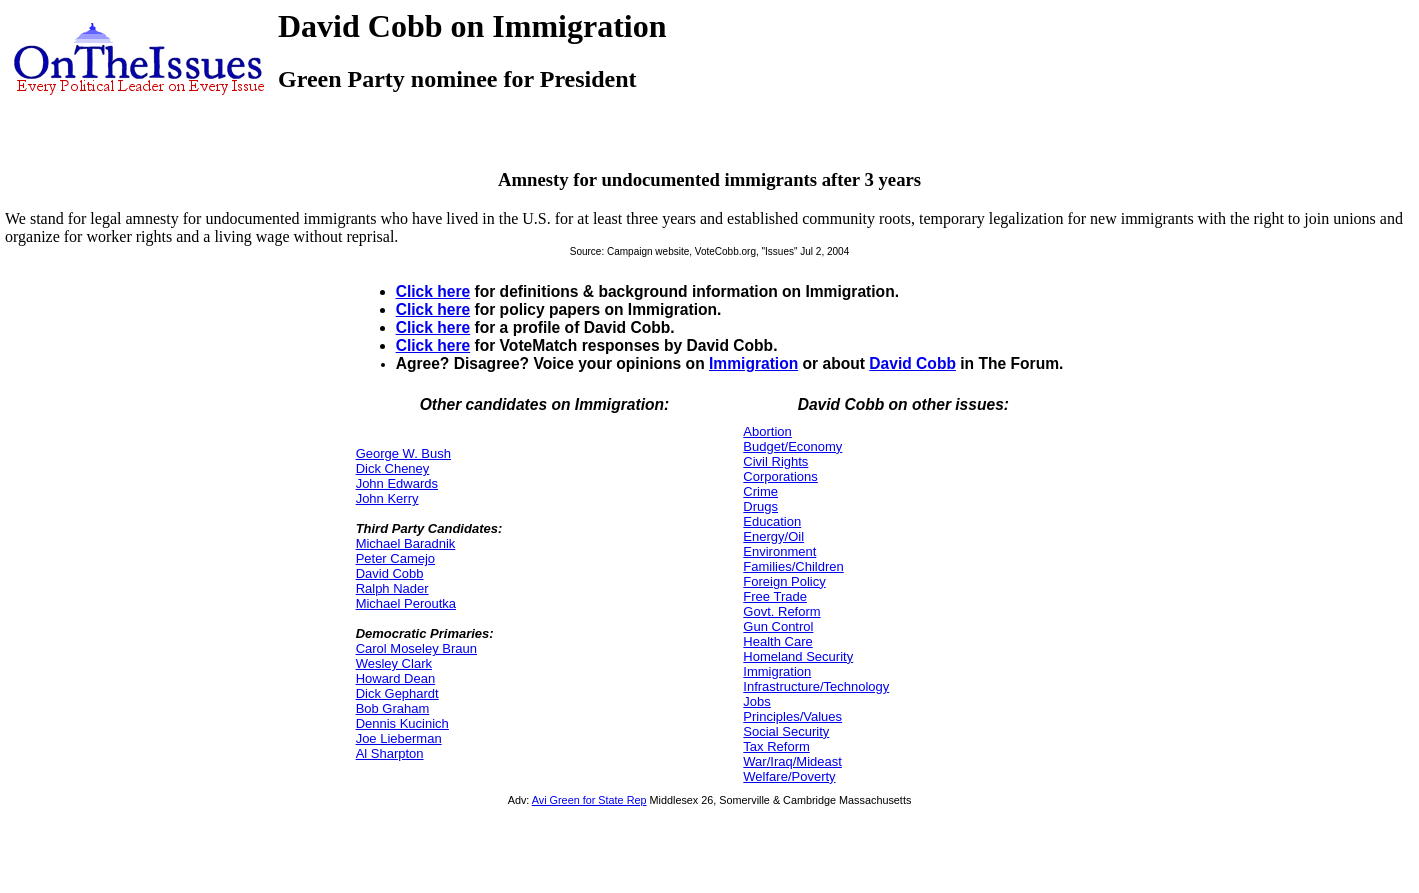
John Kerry (387, 498)
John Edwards (397, 483)
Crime (760, 491)
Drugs (760, 506)
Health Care (777, 641)
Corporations (780, 476)
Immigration (753, 363)
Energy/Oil (773, 536)
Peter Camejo (395, 558)
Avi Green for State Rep (589, 800)
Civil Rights (775, 461)
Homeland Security (798, 656)
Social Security (786, 731)
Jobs (756, 701)
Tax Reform (776, 746)
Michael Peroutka (406, 603)
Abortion (767, 431)
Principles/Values (792, 716)
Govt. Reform (781, 611)
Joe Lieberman (399, 738)
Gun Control (778, 626)
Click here (433, 291)
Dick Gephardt (397, 693)
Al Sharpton (390, 753)
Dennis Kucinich (402, 723)
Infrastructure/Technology (816, 686)
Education (772, 521)
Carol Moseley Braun (416, 648)
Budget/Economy (792, 446)
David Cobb (912, 363)
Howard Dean (396, 678)
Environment (779, 551)
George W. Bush (403, 453)
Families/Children (793, 566)
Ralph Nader (392, 588)
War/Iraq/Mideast (792, 761)
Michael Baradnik (406, 543)
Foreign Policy (784, 581)
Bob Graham (393, 708)
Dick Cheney (393, 468)
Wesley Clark (394, 663)
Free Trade (775, 596)
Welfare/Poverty (789, 776)
